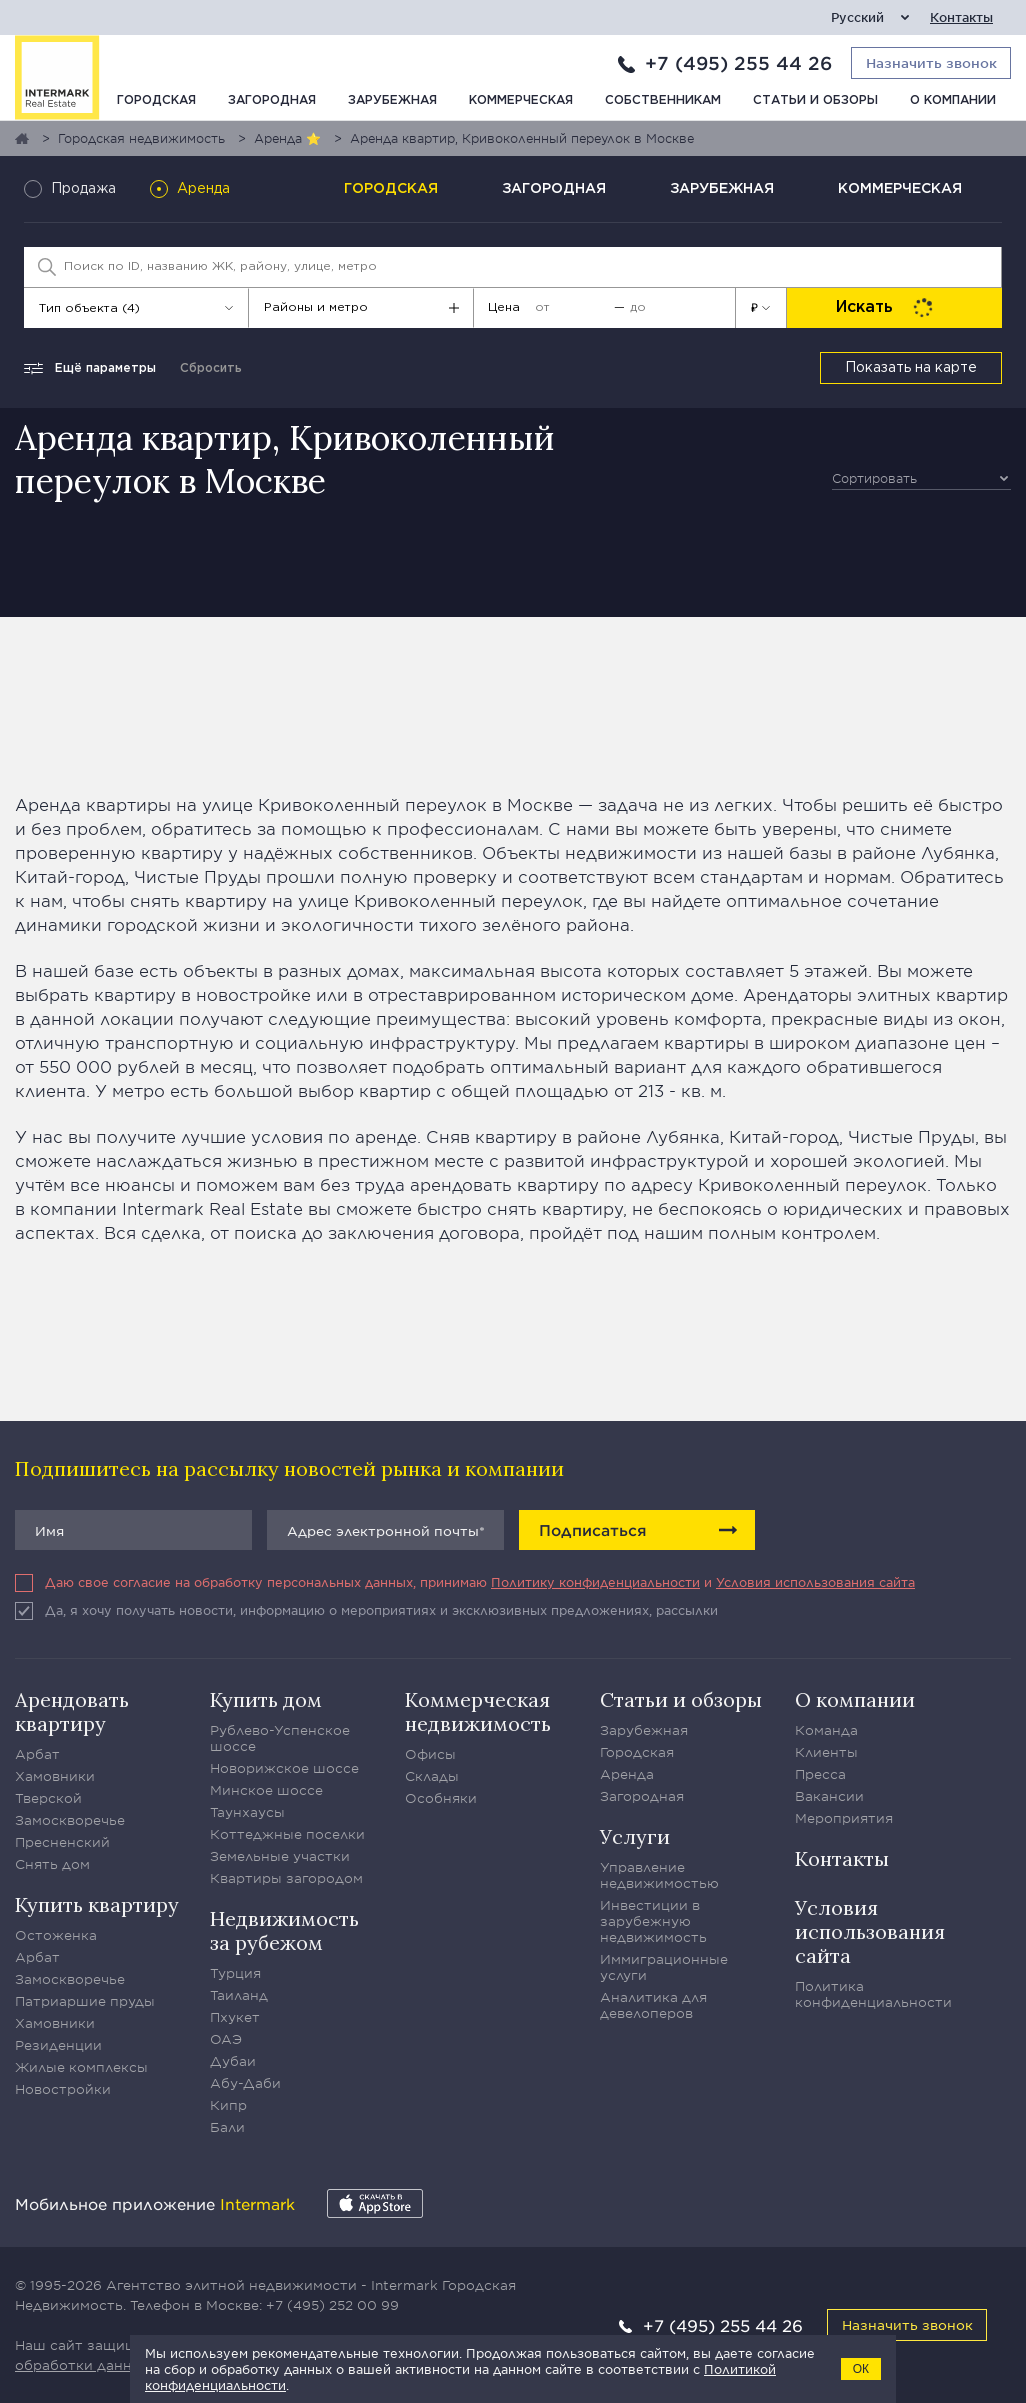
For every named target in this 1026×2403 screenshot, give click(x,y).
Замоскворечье (70, 1820)
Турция (235, 1973)
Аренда (627, 1774)
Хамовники (55, 1776)
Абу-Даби (245, 2083)
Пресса (820, 1774)
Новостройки (63, 2089)
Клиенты (826, 1752)
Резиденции (58, 2045)
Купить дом (266, 1699)
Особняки (441, 1798)
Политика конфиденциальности (873, 1994)
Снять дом (52, 1864)
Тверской (48, 1798)
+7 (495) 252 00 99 (332, 2305)
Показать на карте (911, 368)
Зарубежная (392, 100)
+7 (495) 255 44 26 (738, 63)
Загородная (272, 100)
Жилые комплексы (81, 2067)
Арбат (37, 1754)
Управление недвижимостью (659, 1875)
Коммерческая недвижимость (478, 1711)
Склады (432, 1776)
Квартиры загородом (286, 1878)
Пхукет (235, 2017)
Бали (227, 2127)
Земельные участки (280, 1856)
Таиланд (239, 1995)
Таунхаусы (247, 1812)
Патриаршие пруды (85, 2001)
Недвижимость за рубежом (284, 1930)
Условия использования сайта (815, 1582)
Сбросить (211, 368)
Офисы (430, 1754)
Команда (826, 1730)
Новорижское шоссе (284, 1768)
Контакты (961, 17)
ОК (861, 2369)
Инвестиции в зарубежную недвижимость (653, 1921)
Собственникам (663, 100)
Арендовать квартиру (72, 1711)
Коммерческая (521, 100)
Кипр (228, 2105)
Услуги (635, 1836)
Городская (156, 100)
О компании (953, 100)
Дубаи (233, 2061)
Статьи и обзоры (815, 100)
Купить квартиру (97, 1904)
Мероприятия (844, 1818)
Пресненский (62, 1842)
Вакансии (829, 1796)
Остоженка (56, 1935)
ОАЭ (226, 2039)
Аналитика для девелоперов (653, 2005)
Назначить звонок (907, 2324)
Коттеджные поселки (287, 1834)
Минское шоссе (266, 1790)
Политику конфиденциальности (595, 1582)
